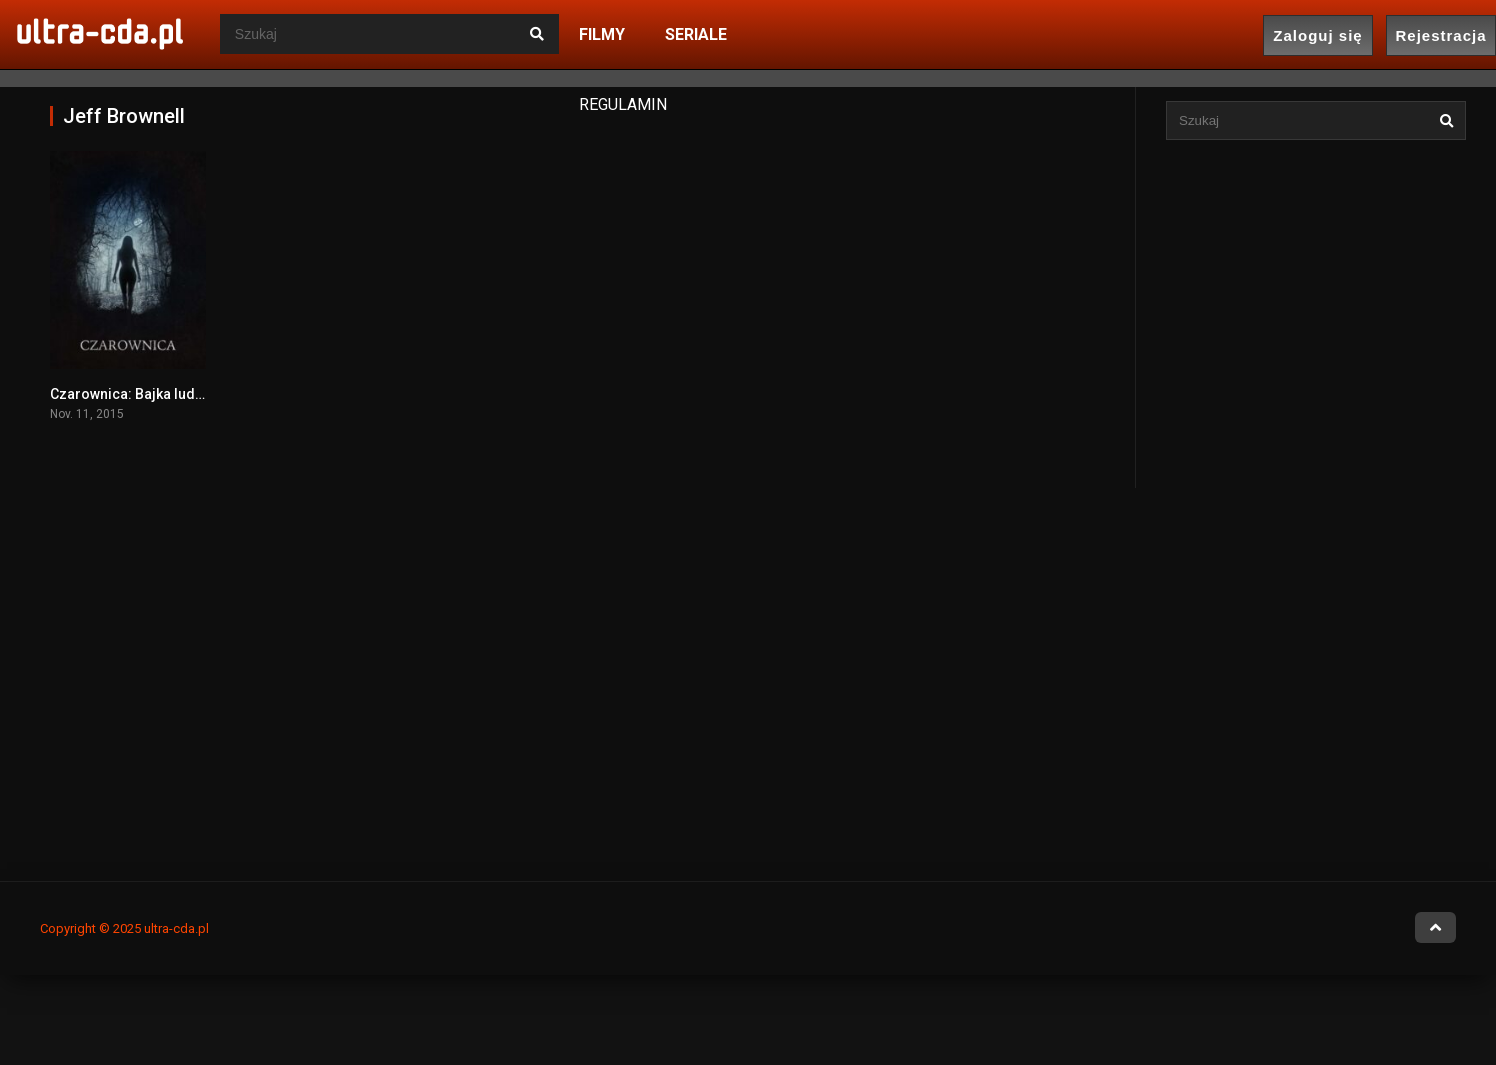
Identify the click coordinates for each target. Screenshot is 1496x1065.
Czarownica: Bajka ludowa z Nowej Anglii (184, 394)
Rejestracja (1440, 35)
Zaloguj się (1317, 35)
